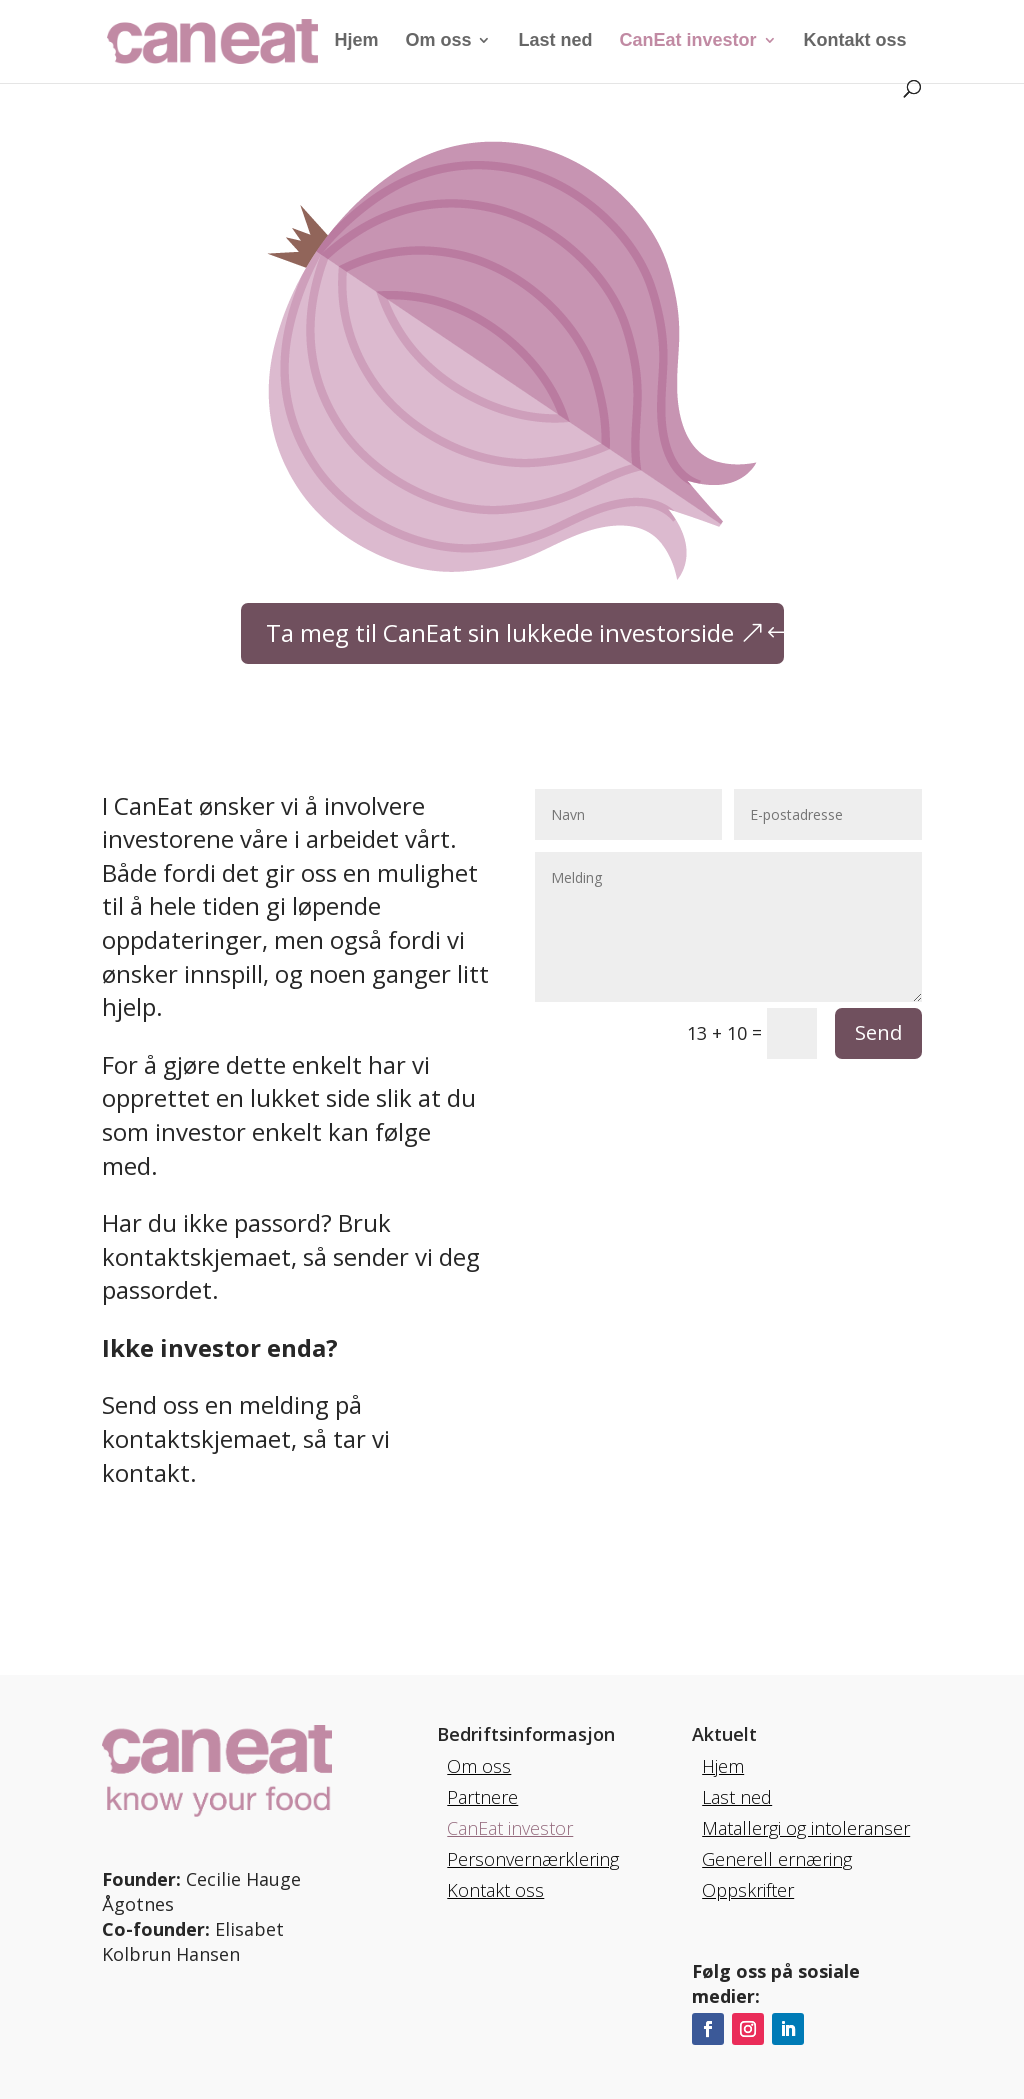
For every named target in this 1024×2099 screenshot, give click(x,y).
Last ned (555, 41)
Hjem (356, 41)
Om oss (438, 41)
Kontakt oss (855, 41)
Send (878, 1032)
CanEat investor (688, 41)
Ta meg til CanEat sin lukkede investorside (500, 632)
